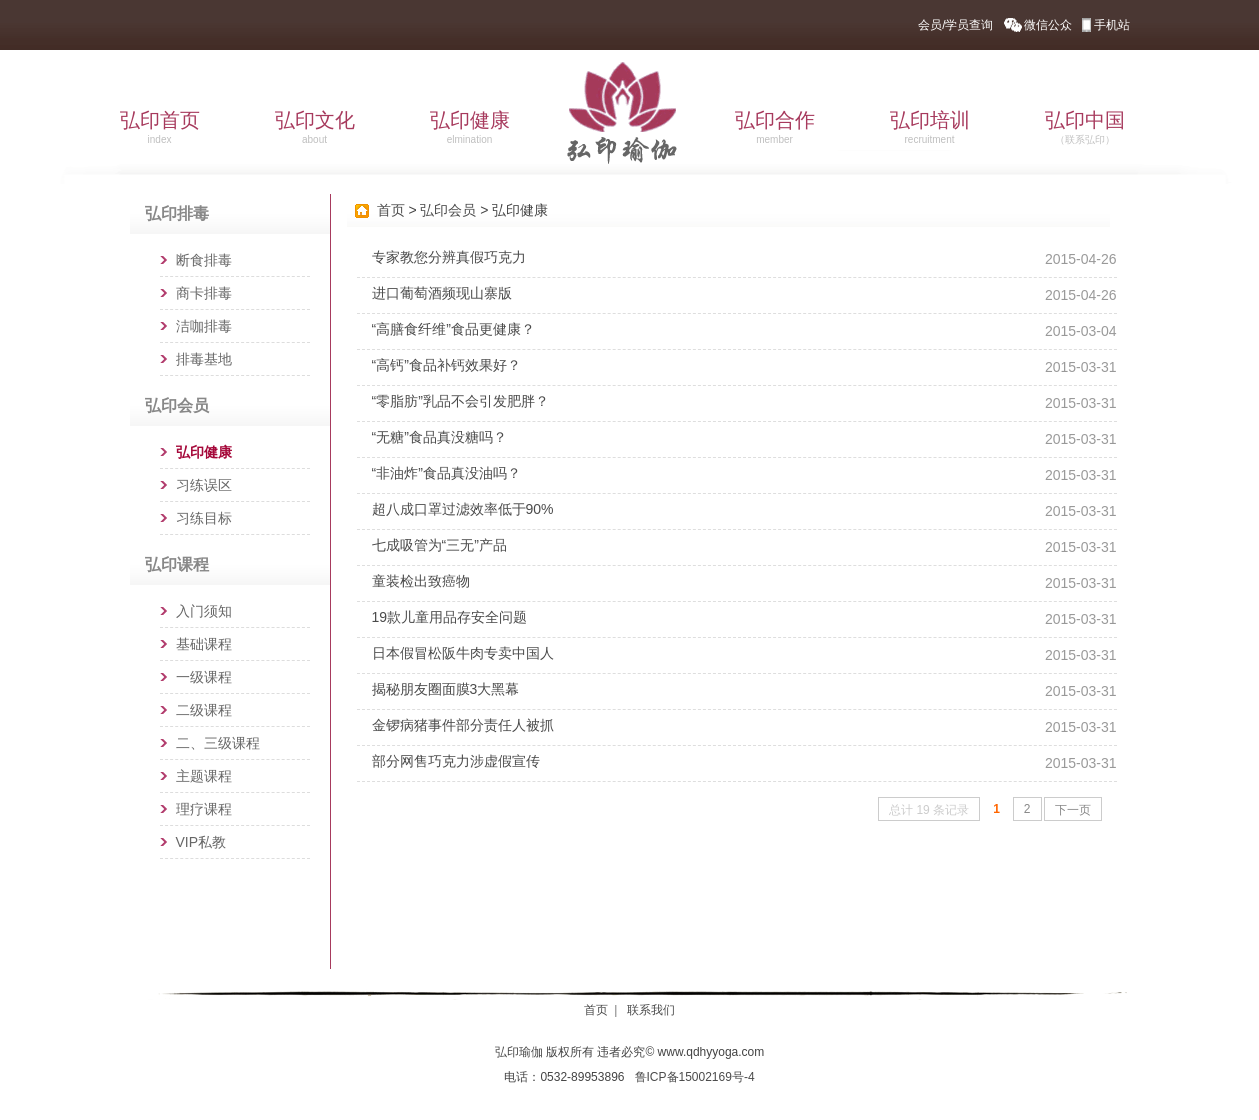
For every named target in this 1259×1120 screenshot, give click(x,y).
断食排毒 (204, 260)
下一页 (1073, 810)
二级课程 (204, 710)
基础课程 (204, 644)
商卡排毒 (204, 293)
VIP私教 (201, 842)
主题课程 (204, 776)
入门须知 (204, 611)
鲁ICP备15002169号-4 (695, 1077)
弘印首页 (160, 127)
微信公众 (1048, 25)
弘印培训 (930, 127)
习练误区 (204, 485)
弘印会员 (448, 210)
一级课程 (204, 677)
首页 (391, 210)
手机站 (1112, 25)
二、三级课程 (218, 743)
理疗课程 (204, 809)
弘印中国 (1085, 127)
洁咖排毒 (204, 326)
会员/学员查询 (955, 25)
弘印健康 (470, 127)
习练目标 (204, 518)
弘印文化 (315, 127)
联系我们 (651, 1010)
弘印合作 (775, 127)
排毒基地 (204, 359)
